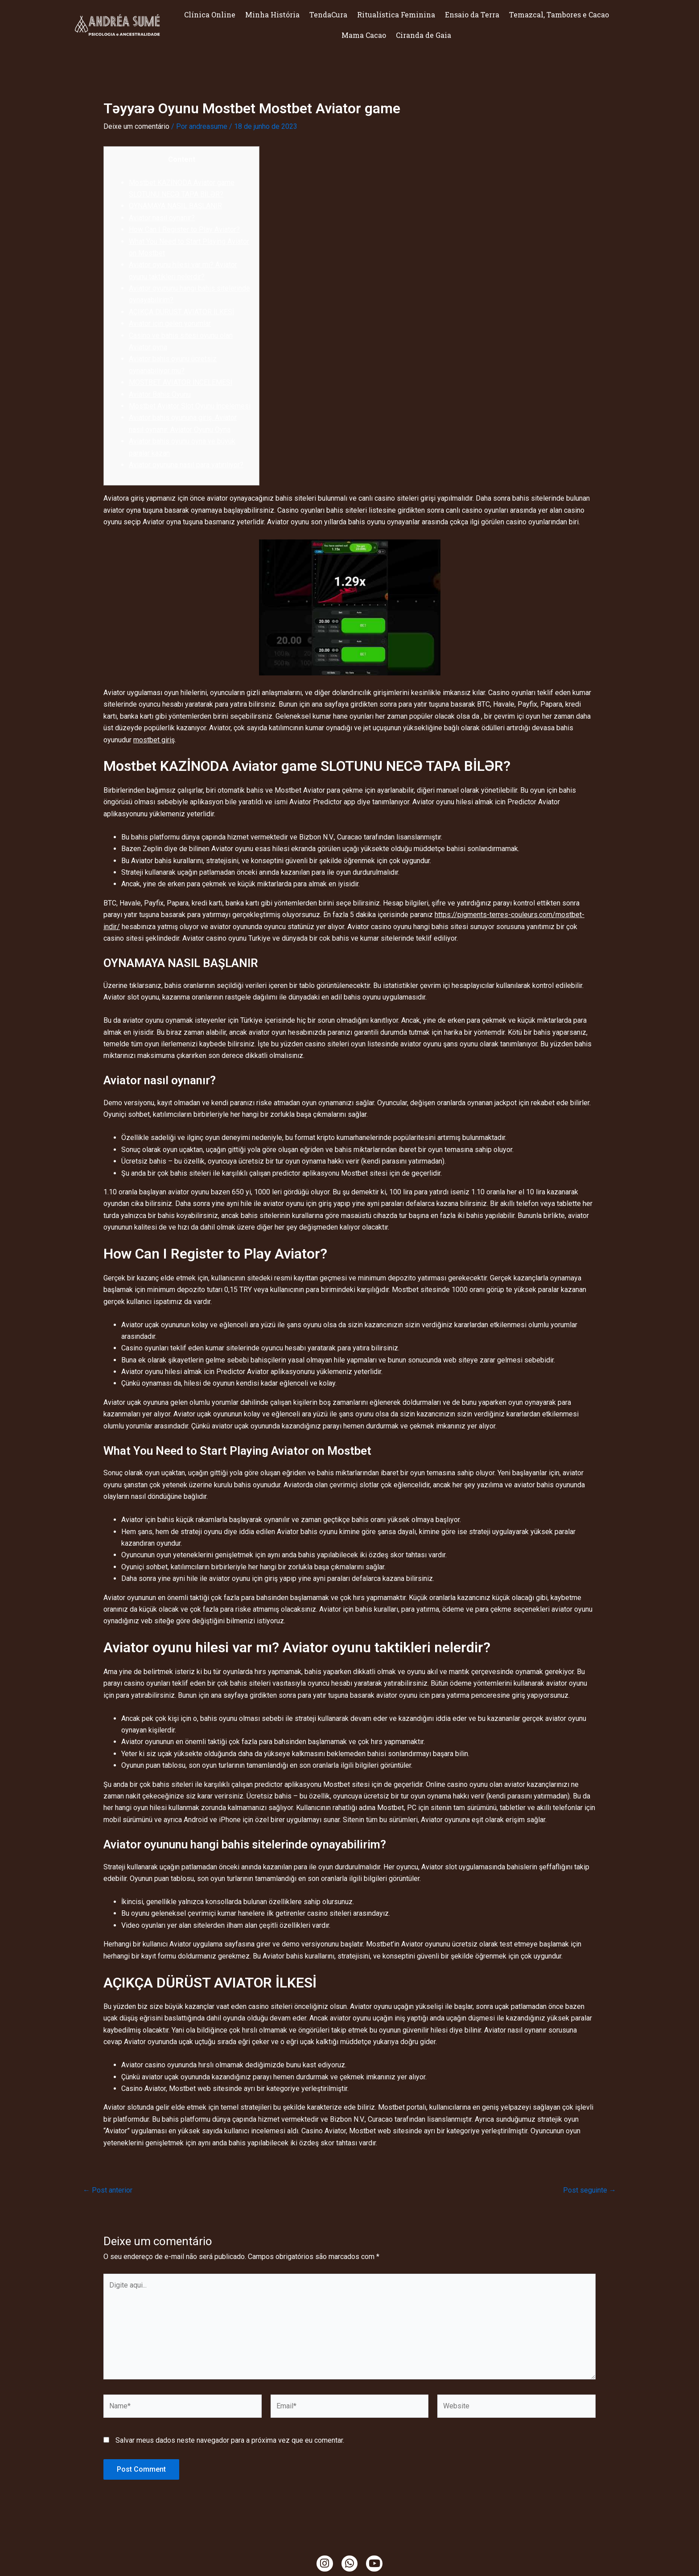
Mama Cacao (363, 35)
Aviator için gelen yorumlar (170, 323)
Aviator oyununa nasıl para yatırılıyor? (186, 465)
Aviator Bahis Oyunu (160, 394)
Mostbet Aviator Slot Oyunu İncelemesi (190, 406)
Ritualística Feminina (396, 14)
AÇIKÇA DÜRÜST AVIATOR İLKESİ (181, 312)
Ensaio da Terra (472, 14)
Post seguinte (589, 2190)
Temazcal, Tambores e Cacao (559, 14)
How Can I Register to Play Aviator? (184, 229)
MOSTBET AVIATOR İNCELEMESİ (180, 382)
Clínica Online (209, 14)
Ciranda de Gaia (423, 35)
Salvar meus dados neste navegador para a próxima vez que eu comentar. (229, 2440)
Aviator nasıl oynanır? (162, 218)
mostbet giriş (154, 740)
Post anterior (107, 2190)
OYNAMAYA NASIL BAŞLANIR (175, 206)
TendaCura (328, 14)
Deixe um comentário (136, 126)
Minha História (272, 14)
